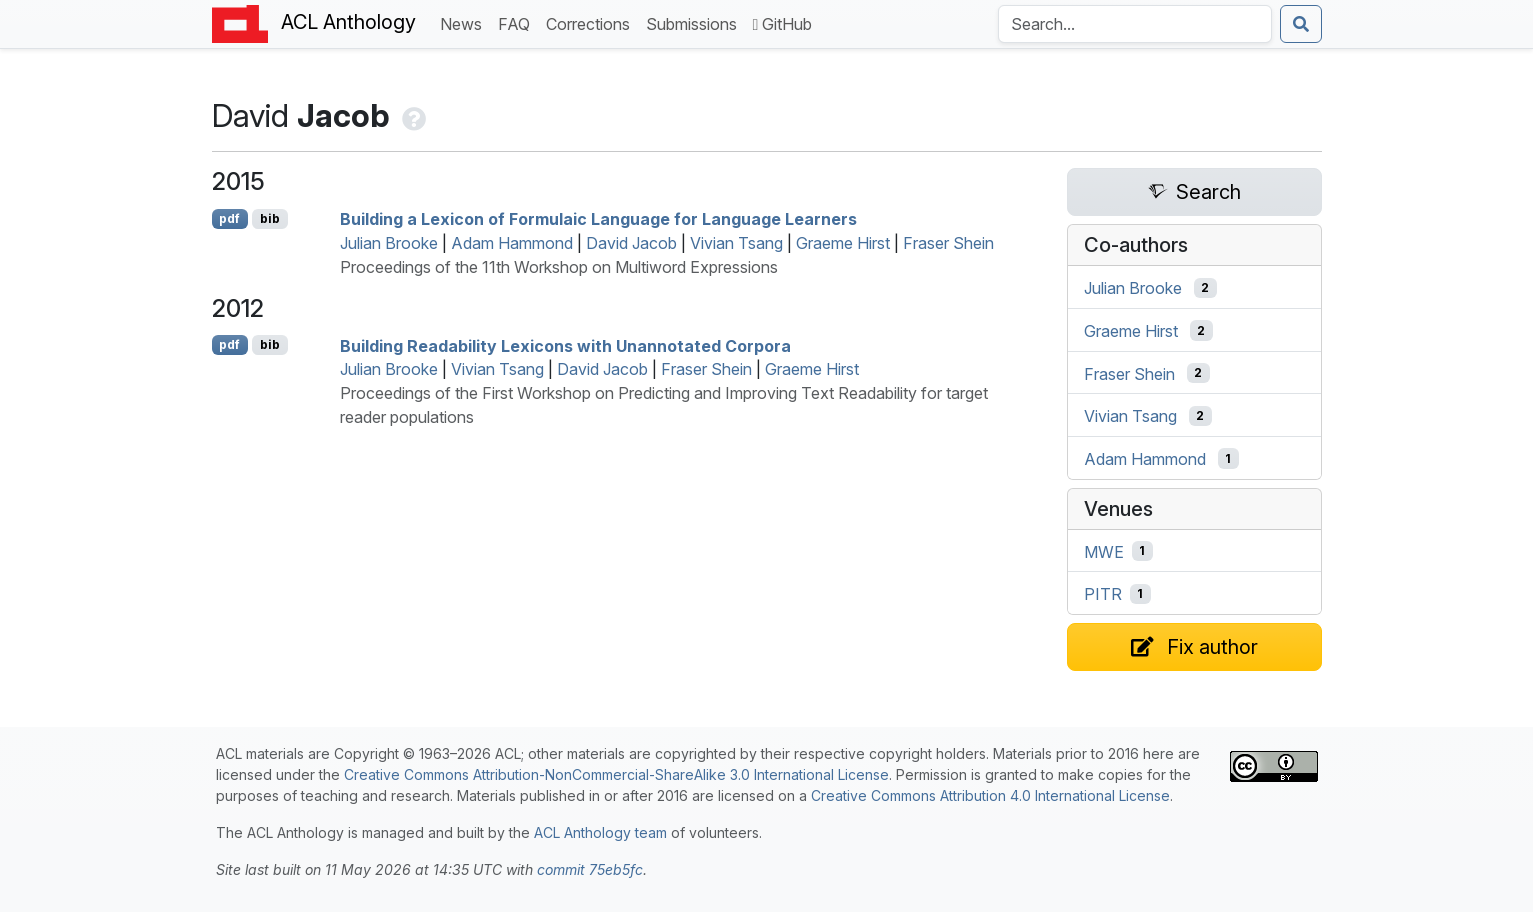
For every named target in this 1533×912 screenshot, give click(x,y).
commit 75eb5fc (590, 869)
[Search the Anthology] (1135, 24)
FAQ (518, 22)
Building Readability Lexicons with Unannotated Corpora (565, 345)
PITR (1103, 594)
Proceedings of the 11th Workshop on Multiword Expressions (559, 267)
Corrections (592, 22)
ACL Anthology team (600, 832)
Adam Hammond (512, 243)
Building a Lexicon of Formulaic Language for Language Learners (598, 219)
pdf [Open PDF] (229, 218)
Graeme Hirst (843, 243)
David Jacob (631, 243)
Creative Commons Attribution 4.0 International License (990, 795)
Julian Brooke (389, 243)
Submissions (695, 22)
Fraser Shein (948, 243)
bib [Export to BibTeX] (270, 218)
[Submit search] (1301, 24)
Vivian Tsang (736, 243)
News (465, 22)
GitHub (783, 24)
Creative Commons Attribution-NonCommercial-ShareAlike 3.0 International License (616, 774)
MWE (1104, 551)
